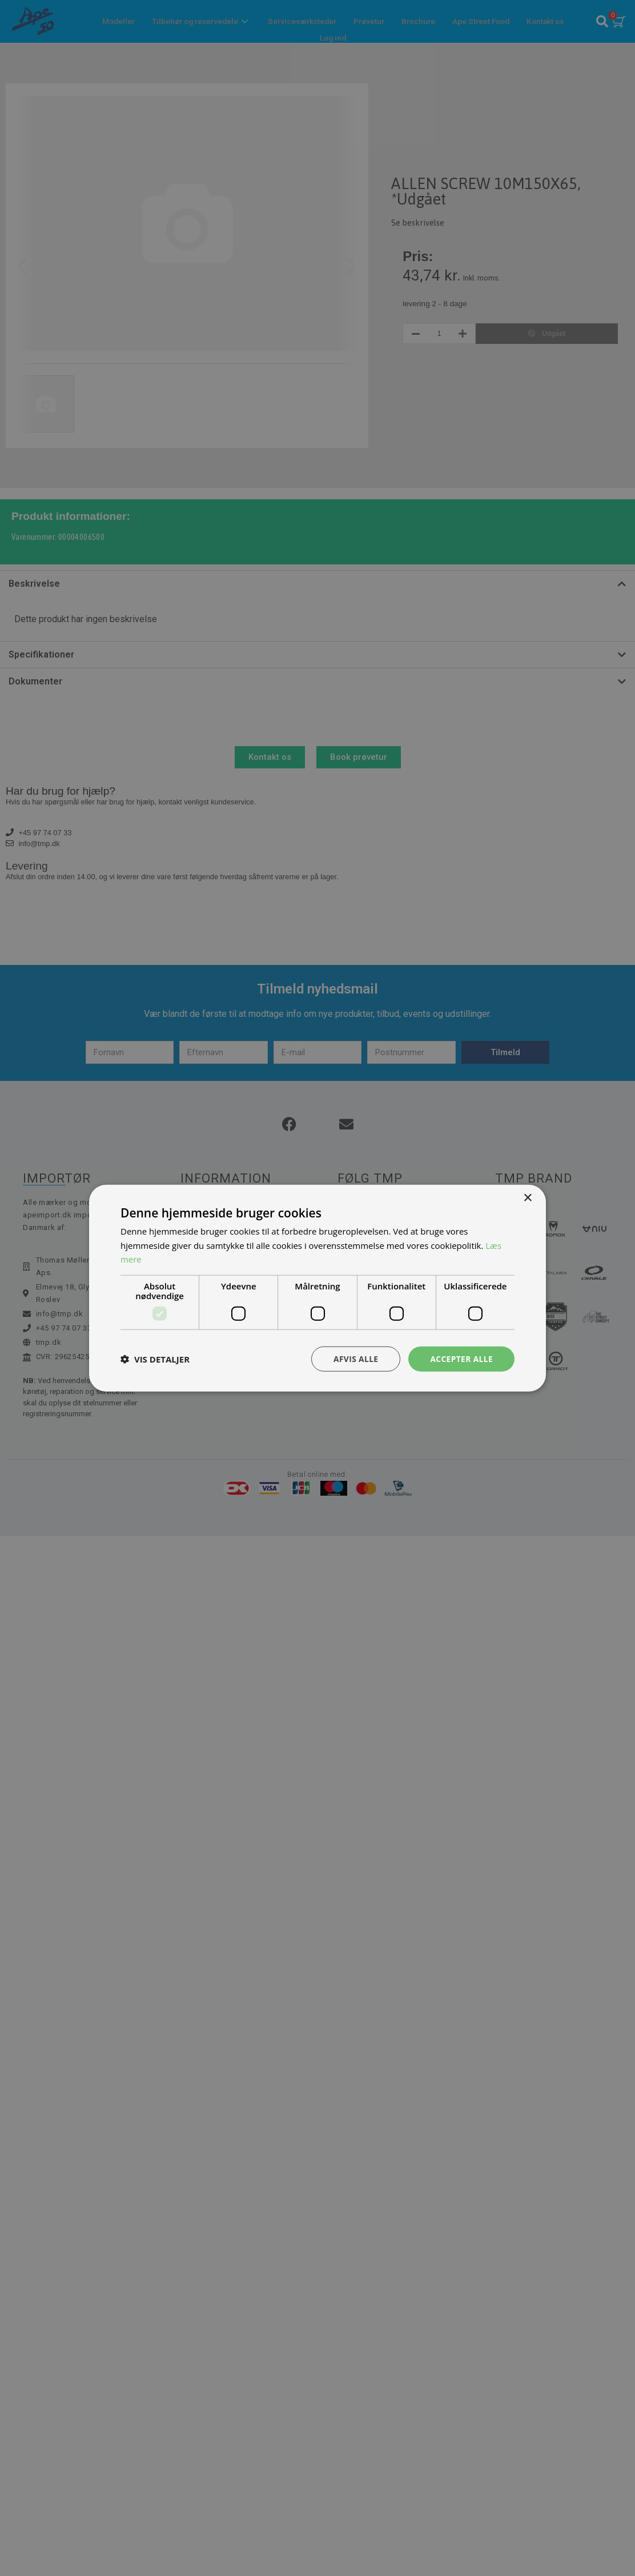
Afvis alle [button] (354, 1358)
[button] (155, 1359)
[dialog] (317, 1288)
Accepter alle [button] (461, 1358)
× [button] (527, 1197)
